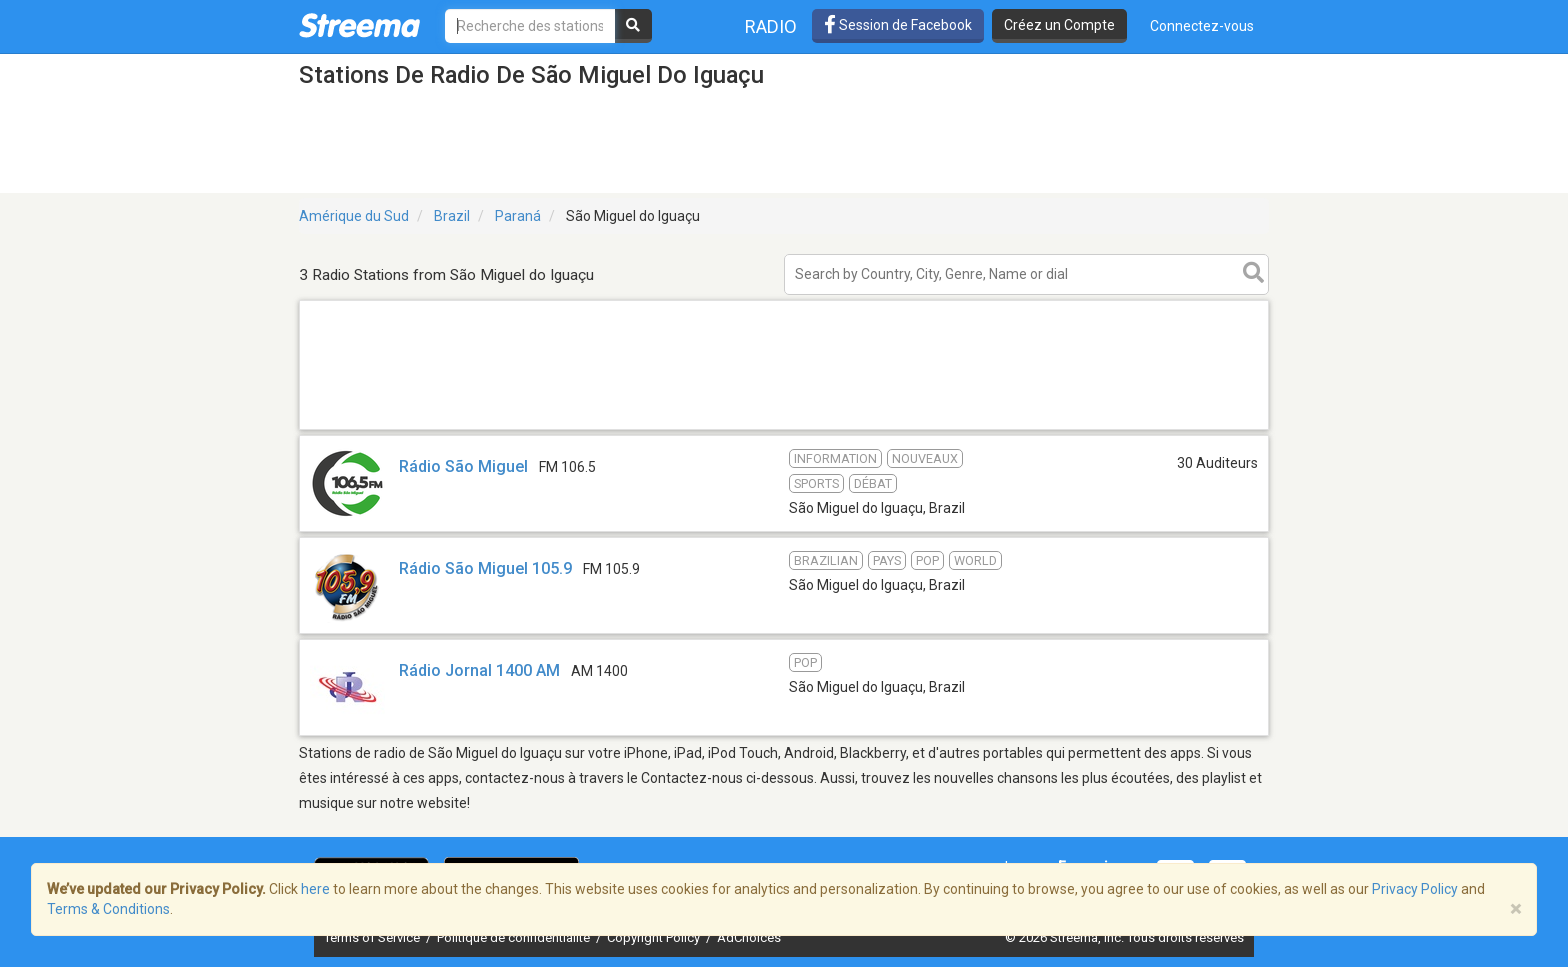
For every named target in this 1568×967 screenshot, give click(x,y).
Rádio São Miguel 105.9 (485, 568)
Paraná (518, 216)
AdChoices (749, 937)
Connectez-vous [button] (1202, 26)
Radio (771, 26)
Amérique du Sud (354, 216)
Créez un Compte (1059, 25)
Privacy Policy (1415, 889)
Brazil (452, 216)
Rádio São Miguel (463, 466)
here (315, 889)
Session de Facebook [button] (898, 25)
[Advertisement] (784, 428)
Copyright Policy (655, 937)
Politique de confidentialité (515, 937)
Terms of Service (373, 937)
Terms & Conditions (108, 909)
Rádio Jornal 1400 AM (479, 670)
